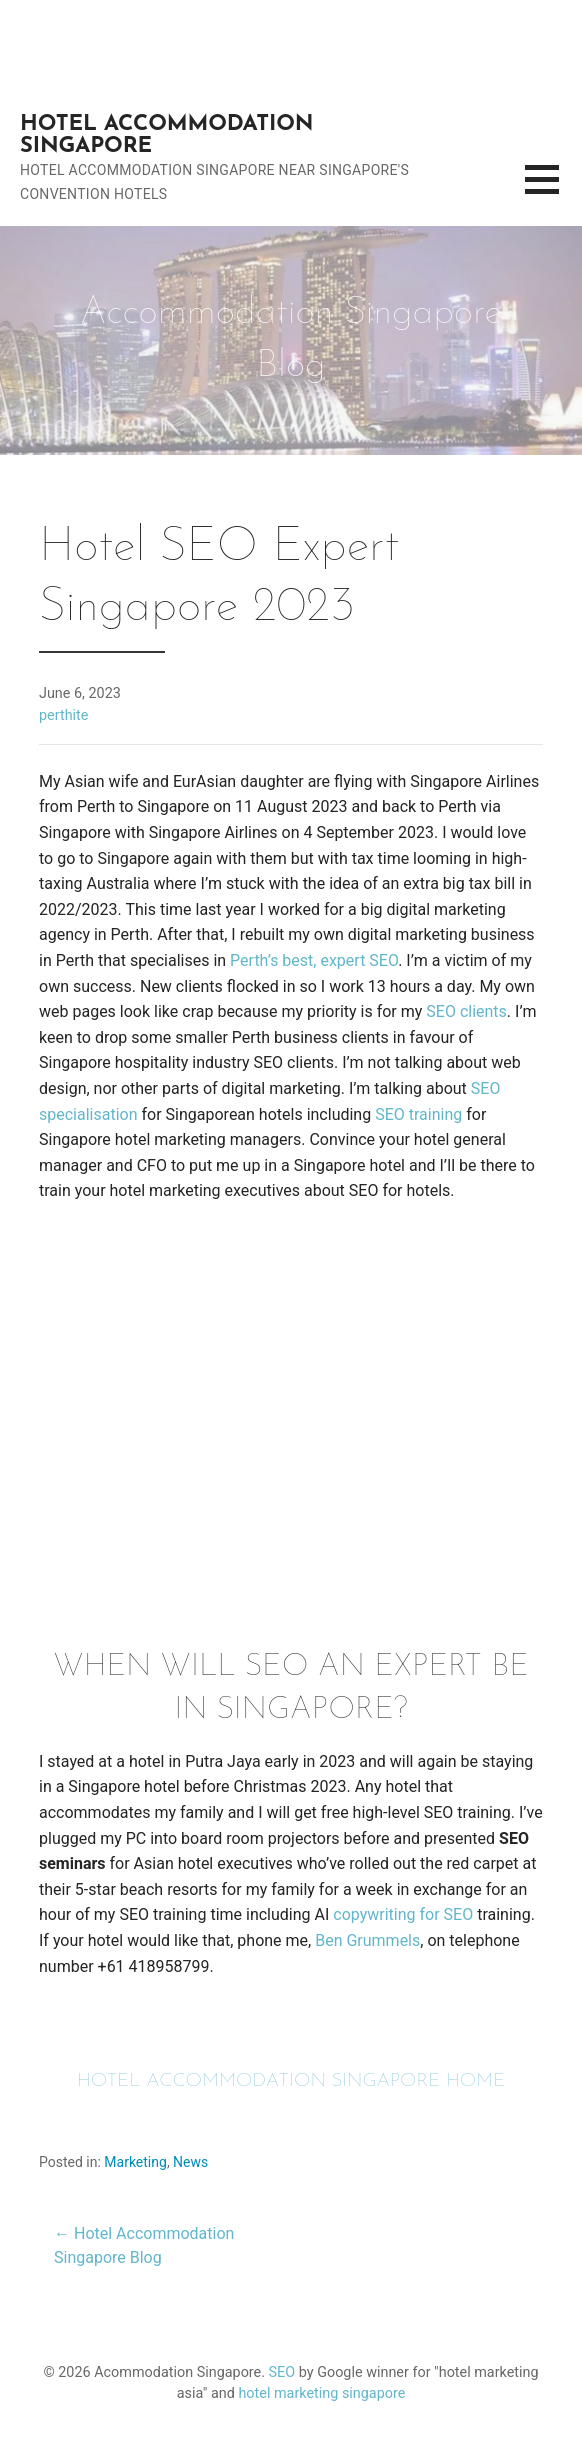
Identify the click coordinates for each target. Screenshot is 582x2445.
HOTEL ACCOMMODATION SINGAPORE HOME (291, 2081)
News (190, 2162)
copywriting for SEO (403, 1914)
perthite (63, 715)
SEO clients (466, 1011)
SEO (282, 2372)
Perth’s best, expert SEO (314, 960)
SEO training (418, 1114)
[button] (553, 191)
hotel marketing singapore (321, 2393)
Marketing (135, 2162)
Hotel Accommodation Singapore (166, 135)
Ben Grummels (367, 1940)
